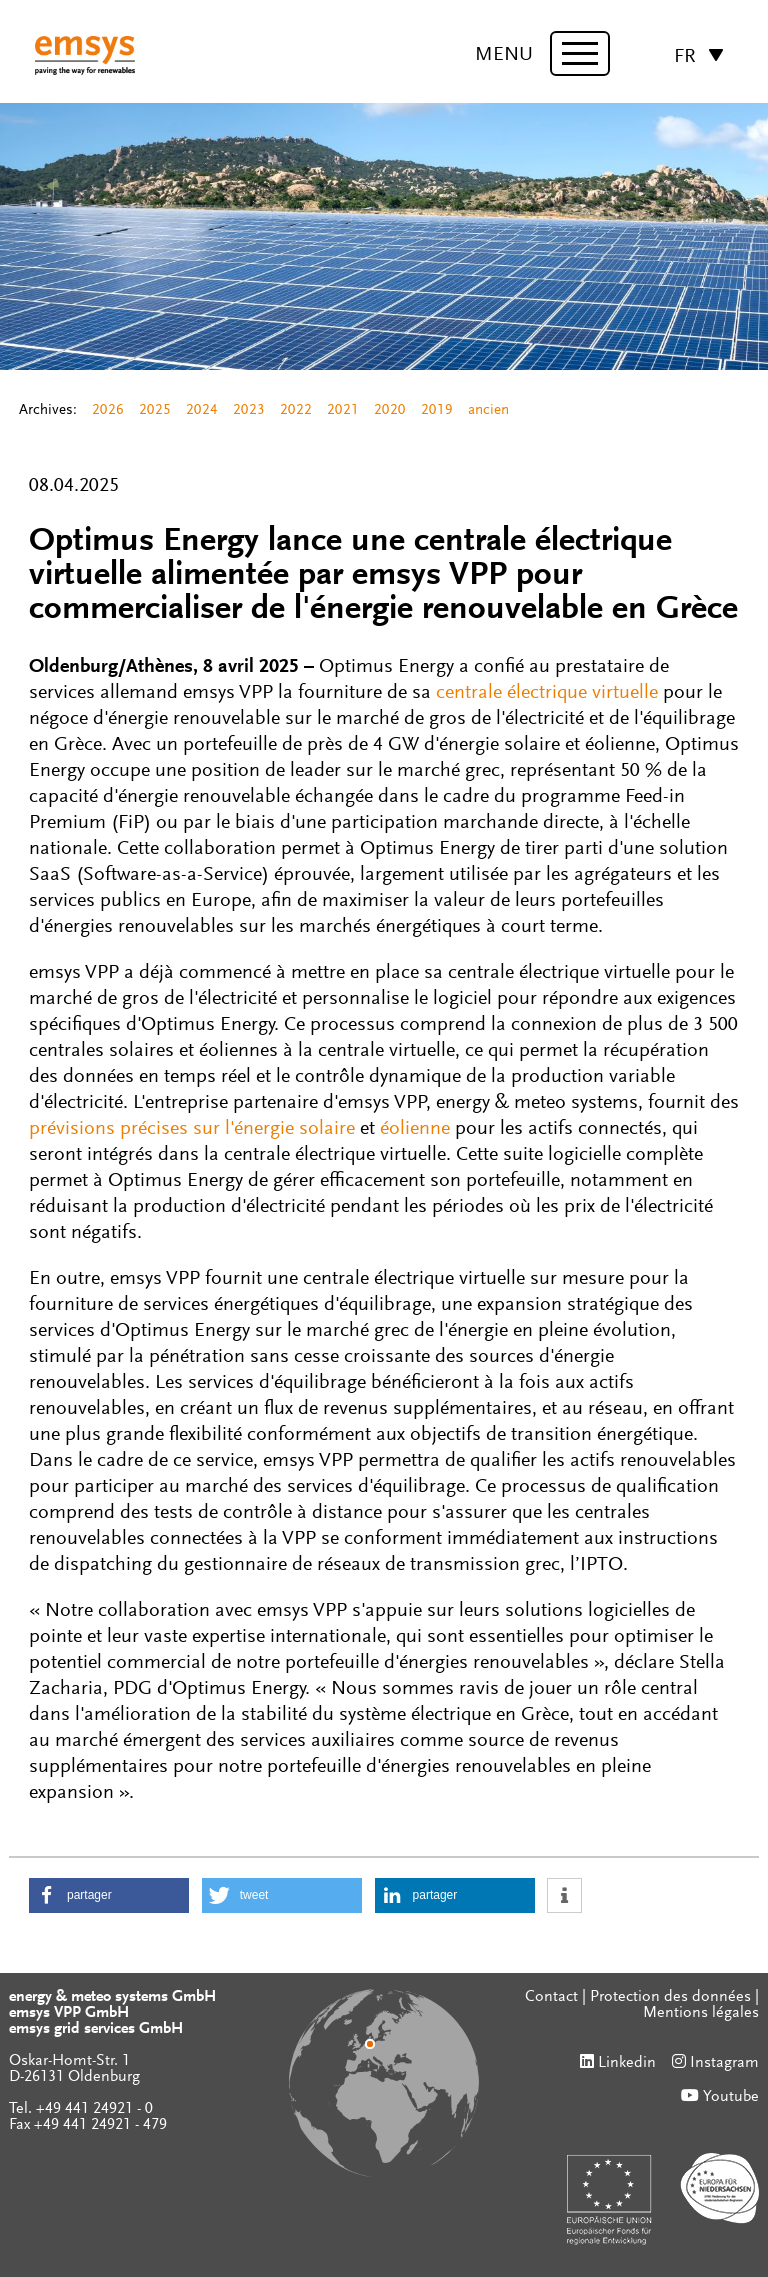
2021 (343, 410)
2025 (155, 410)
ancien (488, 410)
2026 (108, 410)
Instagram (724, 2063)
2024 (202, 410)
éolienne (417, 1129)
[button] (109, 1895)
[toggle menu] (580, 53)
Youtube (731, 2097)
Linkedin (627, 2063)
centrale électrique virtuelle (547, 693)
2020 (390, 410)
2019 (437, 410)
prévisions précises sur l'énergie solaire (192, 1129)
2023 (249, 410)
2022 (296, 410)
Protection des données (670, 1997)
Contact (551, 1997)
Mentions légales (701, 2013)
